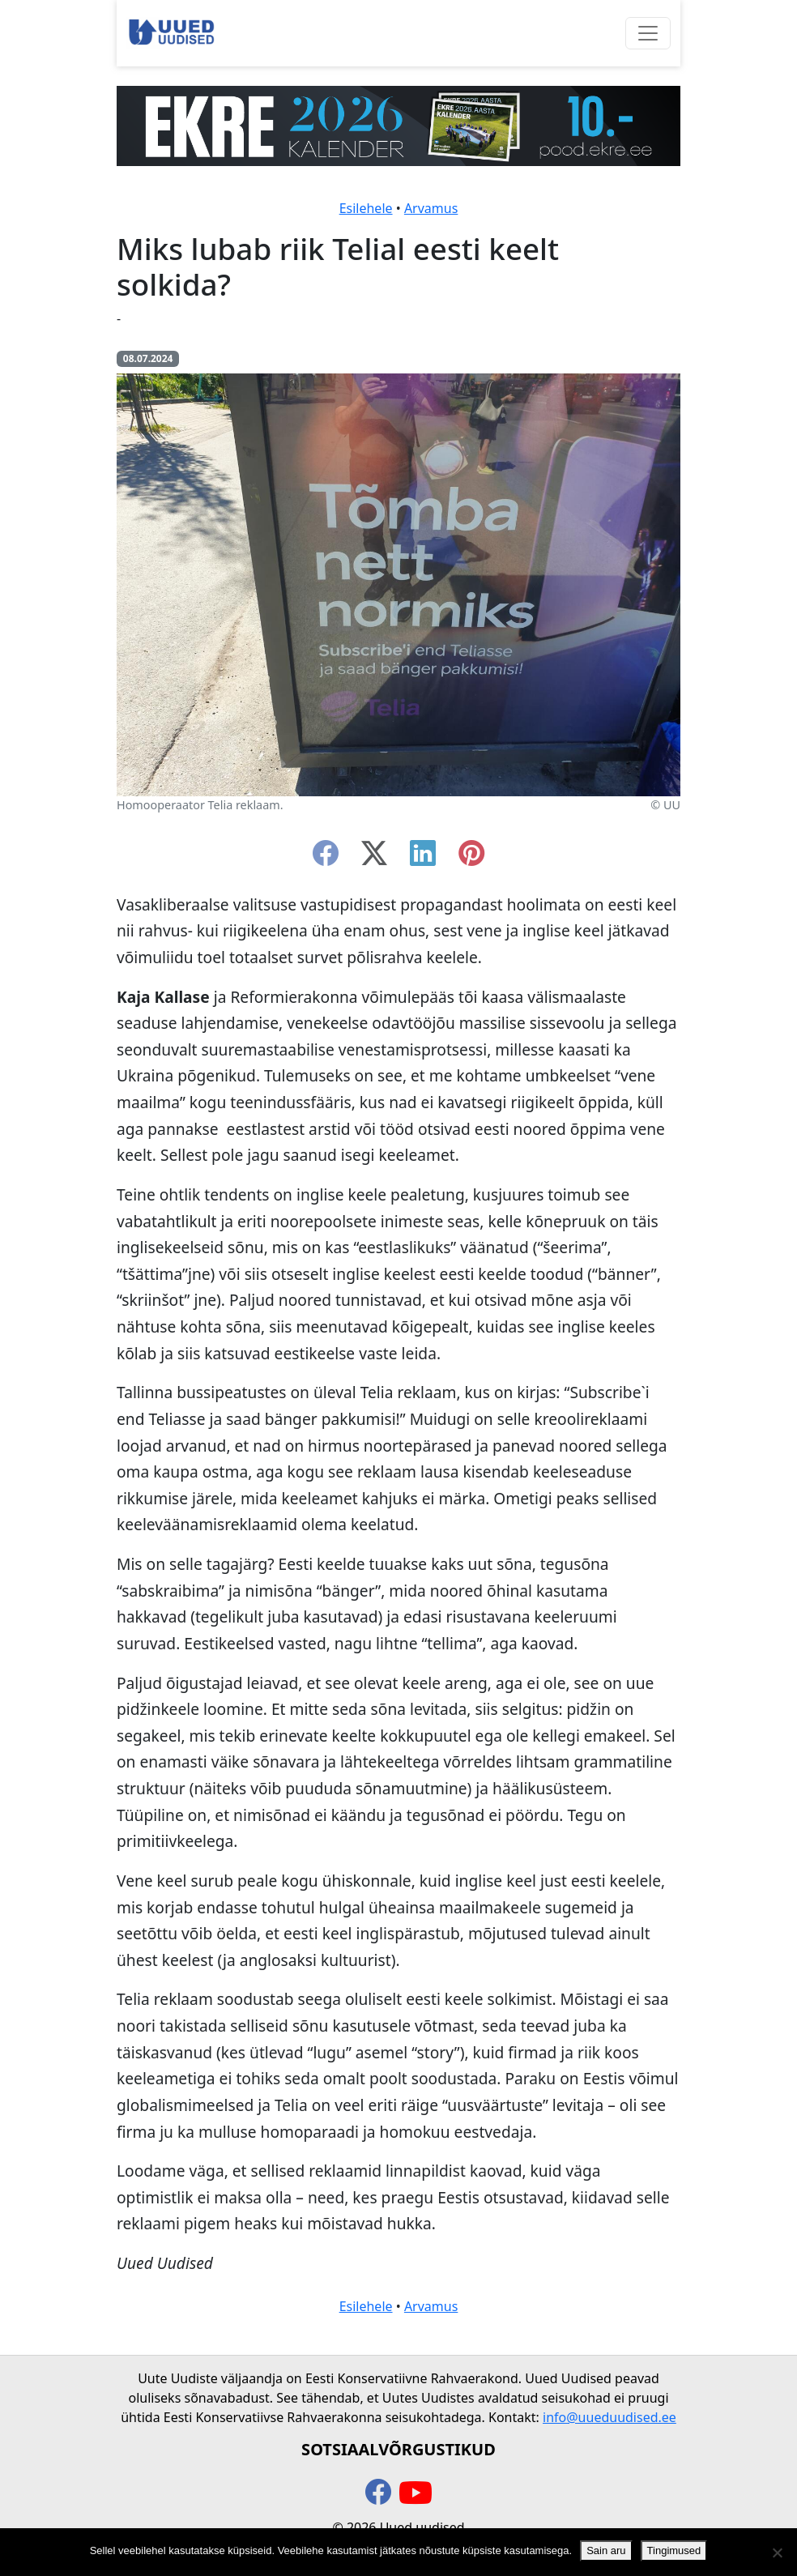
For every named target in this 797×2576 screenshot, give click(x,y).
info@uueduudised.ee (609, 2417)
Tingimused (674, 2550)
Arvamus (431, 208)
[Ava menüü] (648, 33)
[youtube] (415, 2493)
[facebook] (325, 858)
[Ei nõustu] (777, 2552)
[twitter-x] (374, 858)
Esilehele (366, 208)
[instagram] (471, 858)
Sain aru (605, 2550)
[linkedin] (422, 858)
